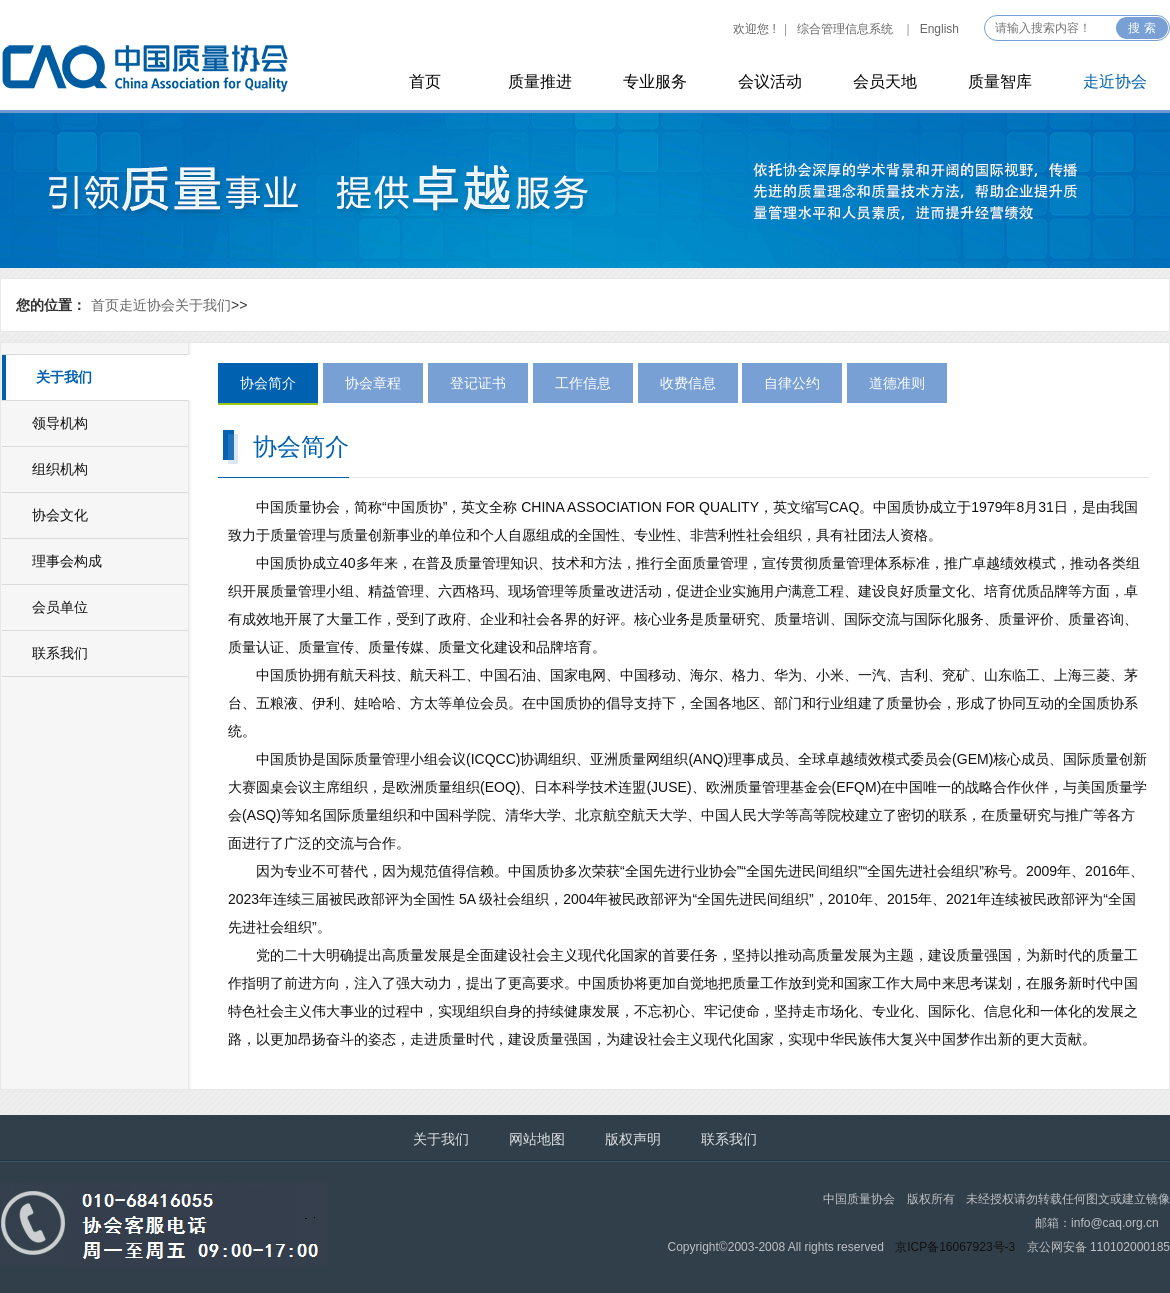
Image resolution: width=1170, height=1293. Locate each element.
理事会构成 (67, 561)
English (939, 29)
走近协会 (1115, 81)
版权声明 (633, 1139)
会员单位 (60, 607)
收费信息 (688, 383)
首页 (425, 81)
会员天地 (885, 81)
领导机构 (60, 423)
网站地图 (537, 1139)
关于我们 (203, 305)
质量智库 (1000, 81)
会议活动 (770, 81)
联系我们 (60, 653)
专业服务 (655, 81)
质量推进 (540, 81)
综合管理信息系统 (845, 29)
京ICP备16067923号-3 (955, 1247)
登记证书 (478, 383)
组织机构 (60, 469)
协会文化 (60, 515)
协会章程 (373, 383)
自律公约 (792, 383)
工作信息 (583, 383)
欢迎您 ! (754, 29)
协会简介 (268, 383)
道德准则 (897, 383)
